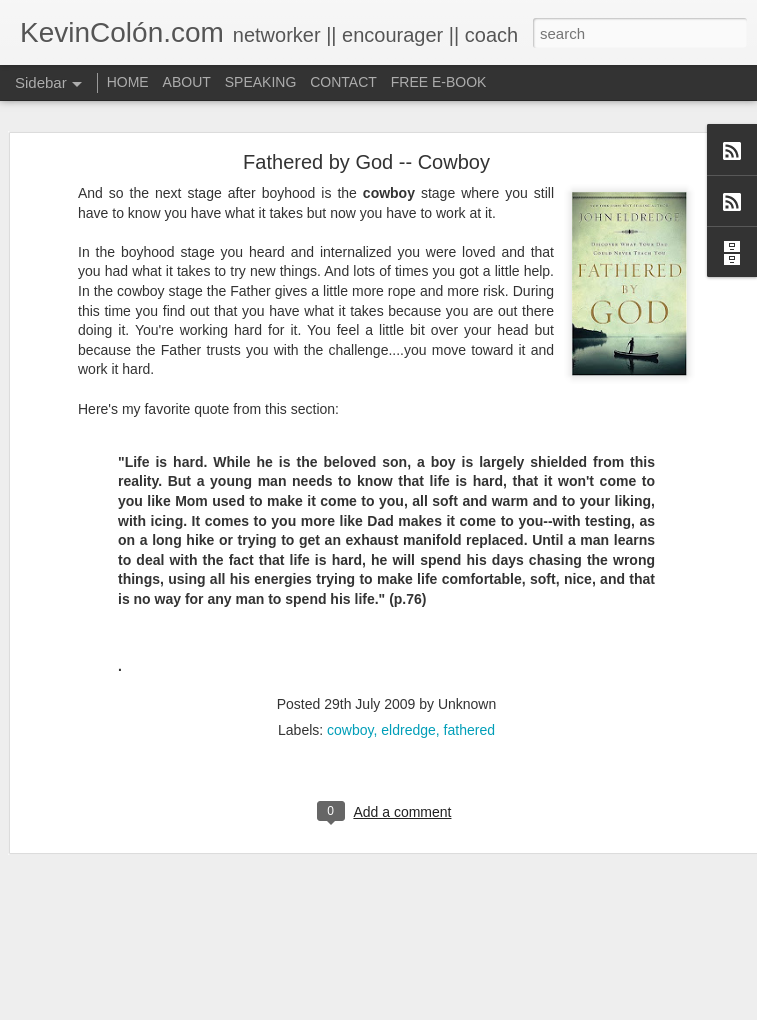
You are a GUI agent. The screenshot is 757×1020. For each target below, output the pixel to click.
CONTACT (343, 82)
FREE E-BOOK (439, 82)
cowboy (350, 678)
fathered (469, 678)
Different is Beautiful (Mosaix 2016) (142, 977)
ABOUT (187, 82)
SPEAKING (261, 82)
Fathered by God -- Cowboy (366, 110)
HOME (128, 82)
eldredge (408, 678)
